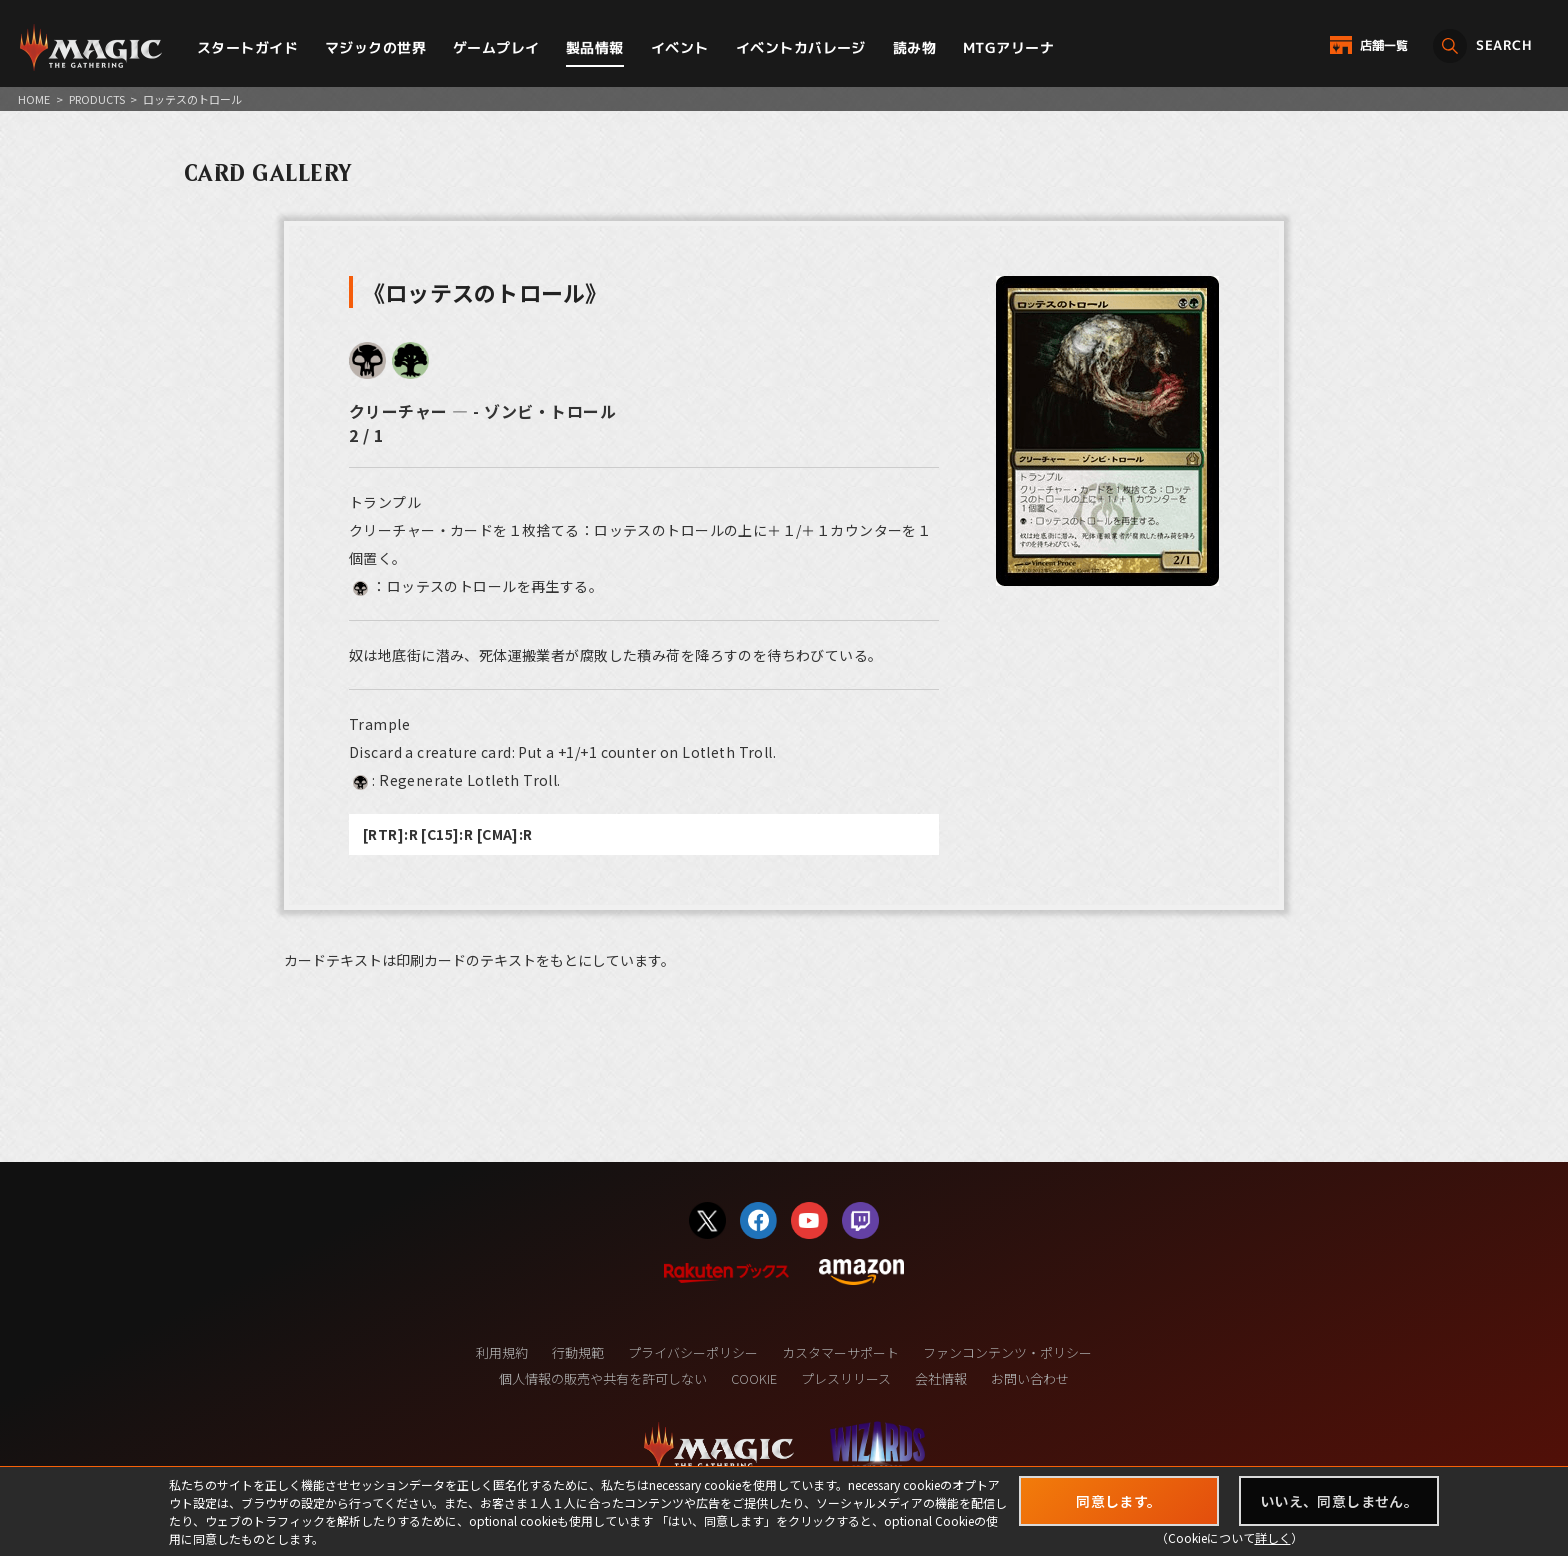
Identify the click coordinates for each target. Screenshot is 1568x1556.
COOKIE (754, 1378)
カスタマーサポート (840, 1352)
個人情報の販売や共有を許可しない (603, 1378)
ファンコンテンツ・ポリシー (1007, 1352)
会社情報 (941, 1378)
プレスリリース (846, 1378)
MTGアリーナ (1008, 47)
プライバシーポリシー (693, 1352)
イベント (680, 47)
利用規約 (502, 1352)
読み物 (914, 47)
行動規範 (578, 1352)
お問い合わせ (1030, 1378)
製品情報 (595, 47)
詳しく (1273, 1537)
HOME (34, 99)
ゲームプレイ (496, 47)
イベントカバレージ (801, 47)
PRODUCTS (97, 99)
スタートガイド (247, 47)
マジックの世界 (375, 47)
